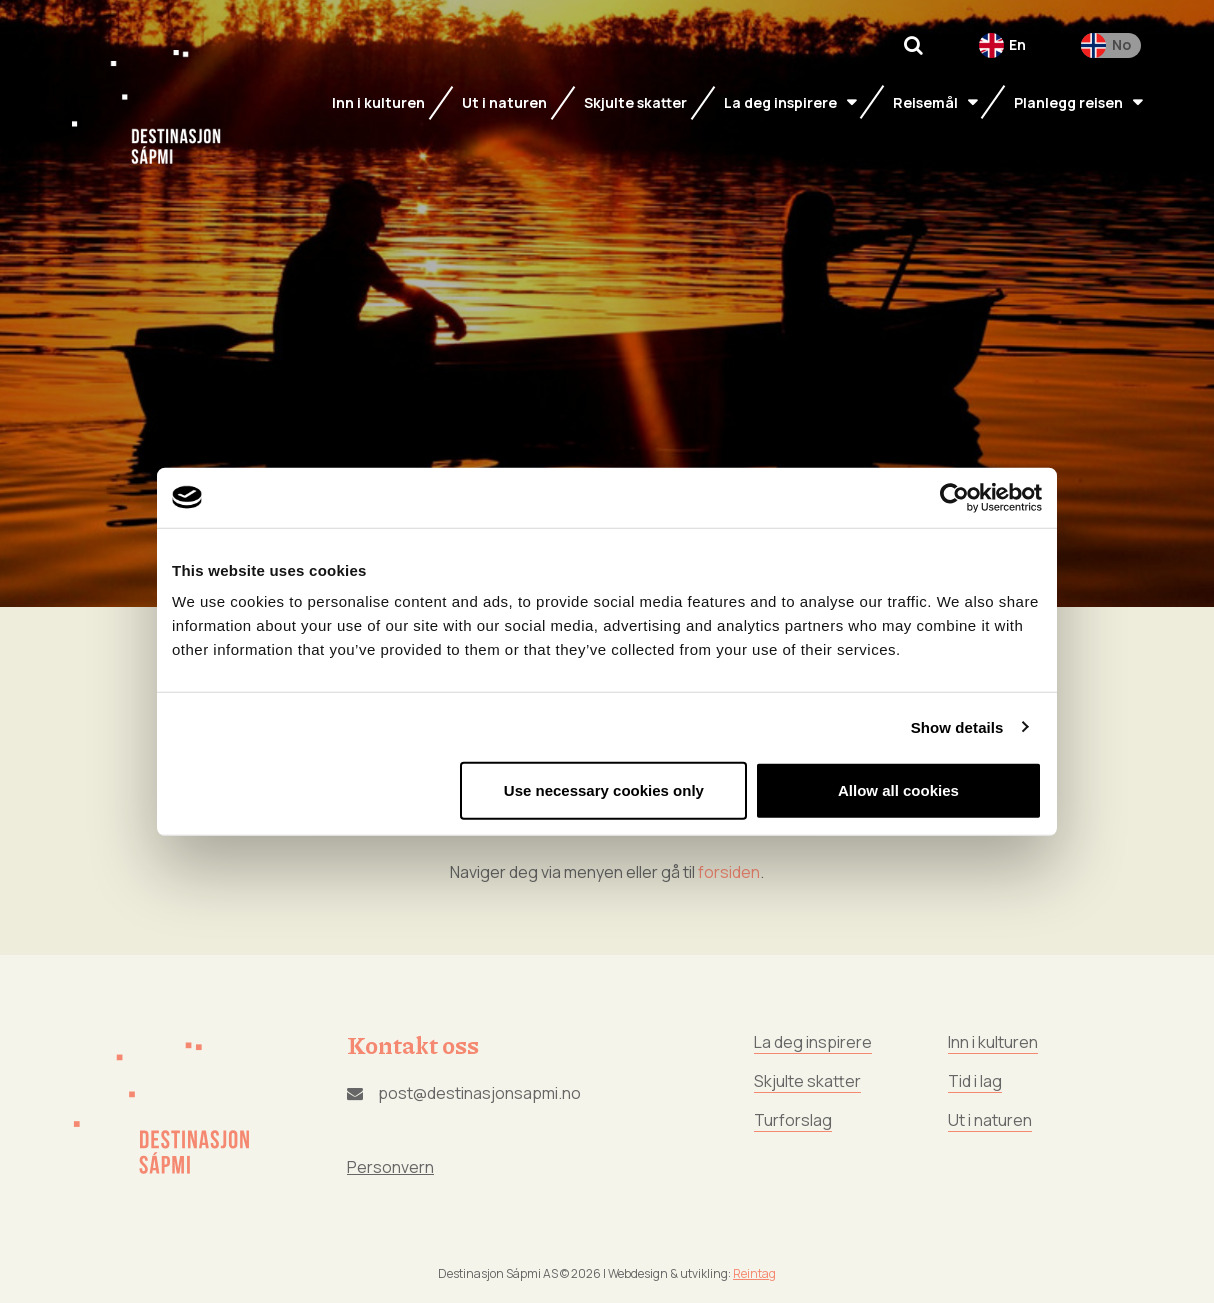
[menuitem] (1003, 45)
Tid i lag (975, 1081)
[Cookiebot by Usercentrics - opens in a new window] (954, 497)
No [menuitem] (1121, 45)
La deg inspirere (813, 1042)
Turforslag (793, 1120)
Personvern (390, 1167)
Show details (957, 726)
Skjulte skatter (807, 1081)
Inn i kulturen (993, 1042)
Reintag (754, 1273)
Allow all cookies (898, 790)
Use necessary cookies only (604, 790)
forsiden (729, 872)
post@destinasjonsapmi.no (464, 1093)
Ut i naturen (990, 1120)
